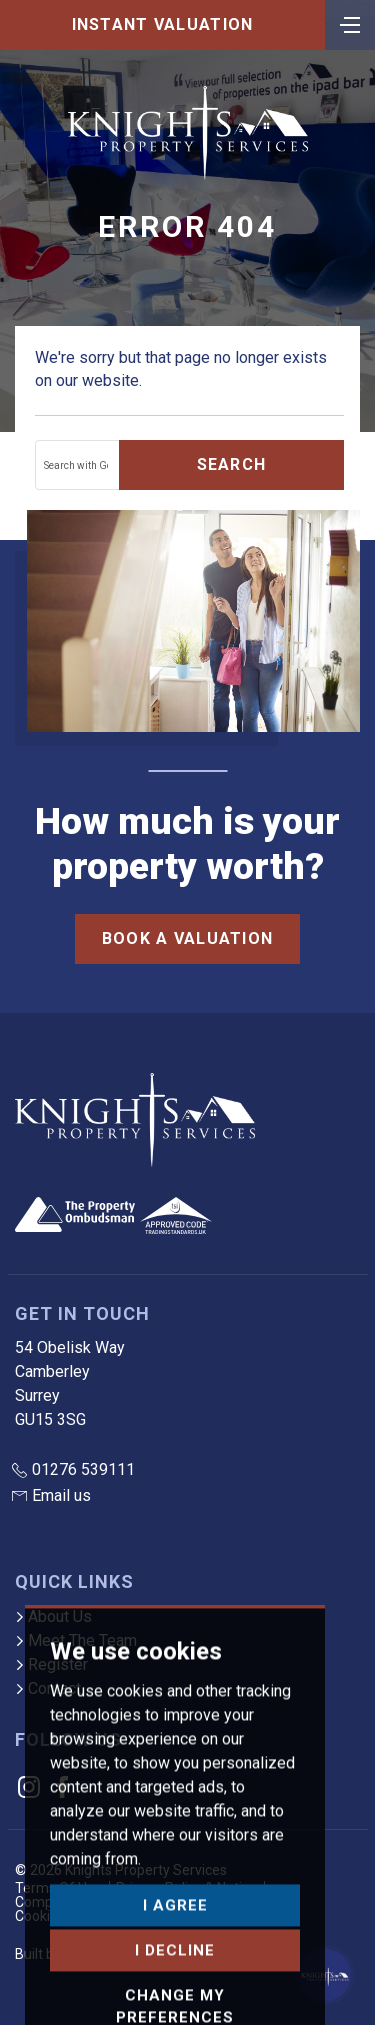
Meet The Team (76, 1640)
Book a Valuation (187, 938)
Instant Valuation (163, 24)
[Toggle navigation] (350, 23)
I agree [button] (175, 1970)
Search (232, 464)
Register (51, 1664)
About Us (53, 1616)
